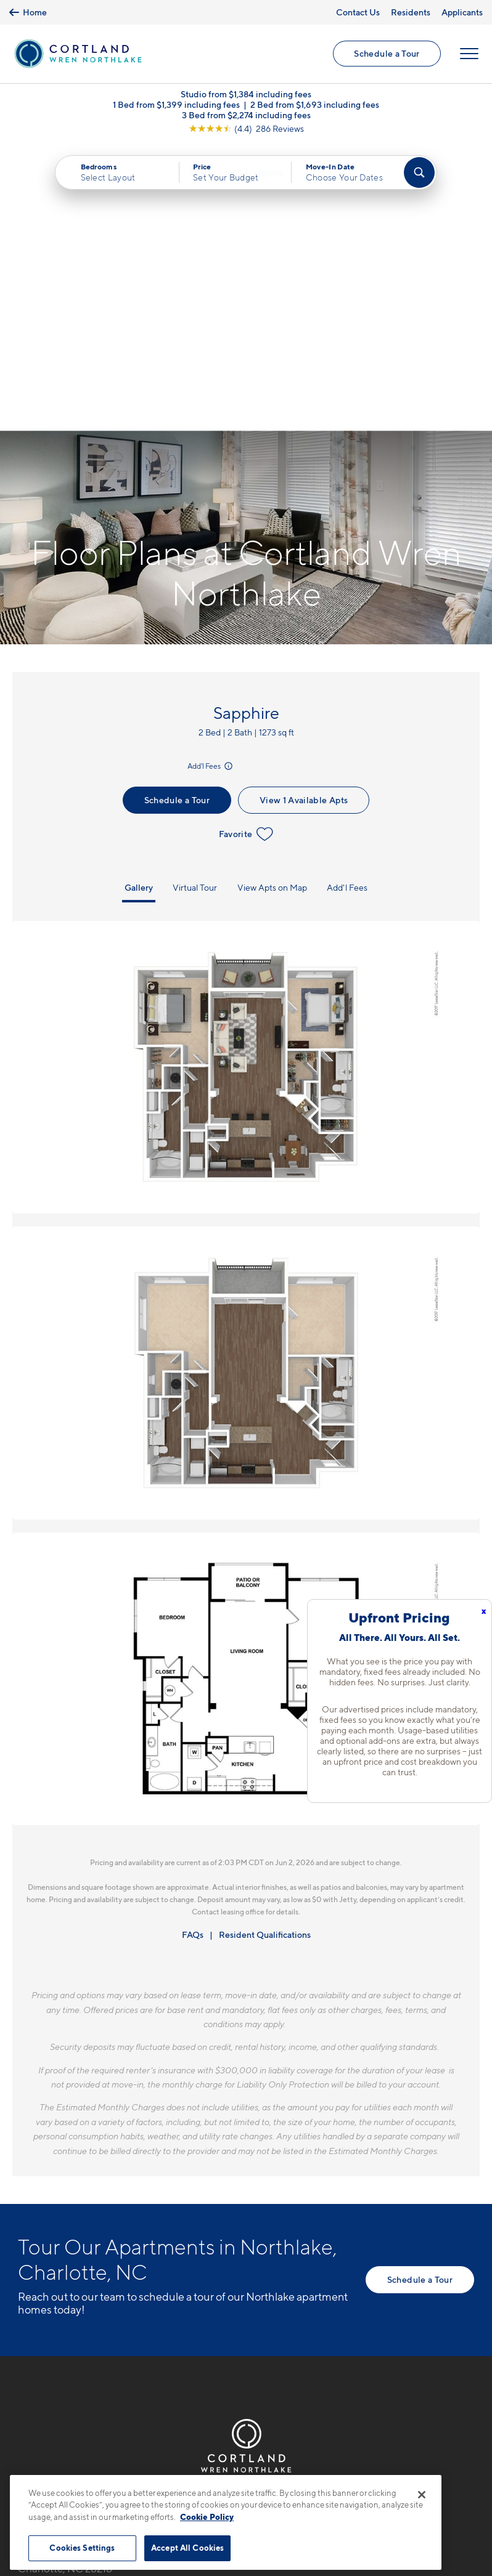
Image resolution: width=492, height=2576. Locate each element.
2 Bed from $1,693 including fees (314, 106)
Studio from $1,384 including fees (246, 96)
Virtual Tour (195, 601)
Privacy (188, 2467)
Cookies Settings (82, 2548)
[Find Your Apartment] (419, 174)
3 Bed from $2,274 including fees (246, 116)
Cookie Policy (207, 2517)
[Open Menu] (468, 54)
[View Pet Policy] (121, 2313)
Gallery (139, 601)
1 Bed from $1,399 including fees (176, 106)
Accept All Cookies (187, 2548)
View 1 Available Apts (304, 514)
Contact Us (358, 12)
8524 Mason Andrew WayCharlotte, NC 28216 (77, 2275)
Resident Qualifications (265, 1648)
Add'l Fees (210, 480)
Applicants (462, 12)
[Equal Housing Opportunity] (24, 2313)
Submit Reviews (243, 2467)
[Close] (421, 2494)
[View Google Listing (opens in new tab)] (246, 130)
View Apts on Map (272, 601)
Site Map (301, 2467)
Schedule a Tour (386, 54)
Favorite (246, 548)
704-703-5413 (52, 2246)
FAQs (192, 1648)
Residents (410, 12)
